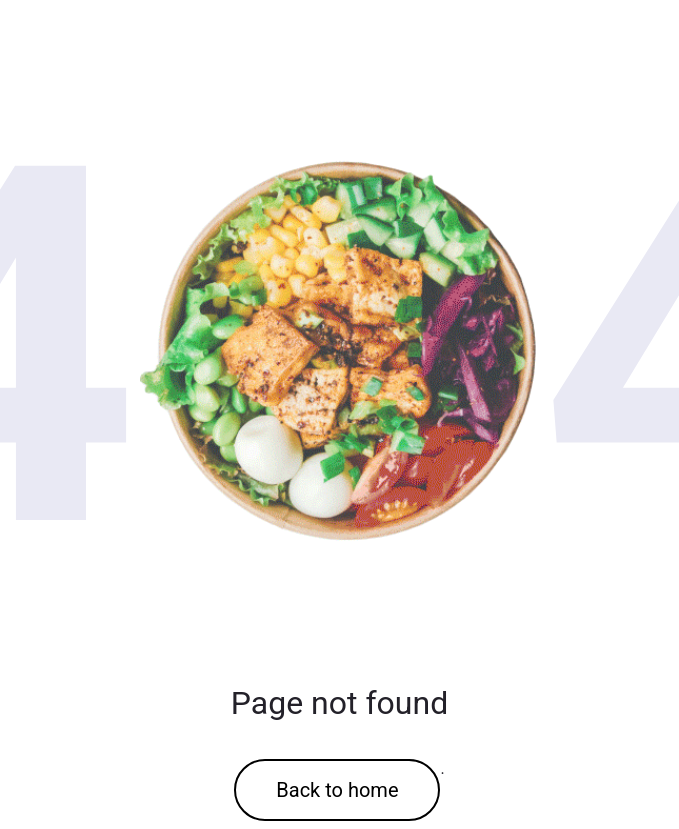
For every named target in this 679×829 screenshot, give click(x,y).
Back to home (337, 790)
